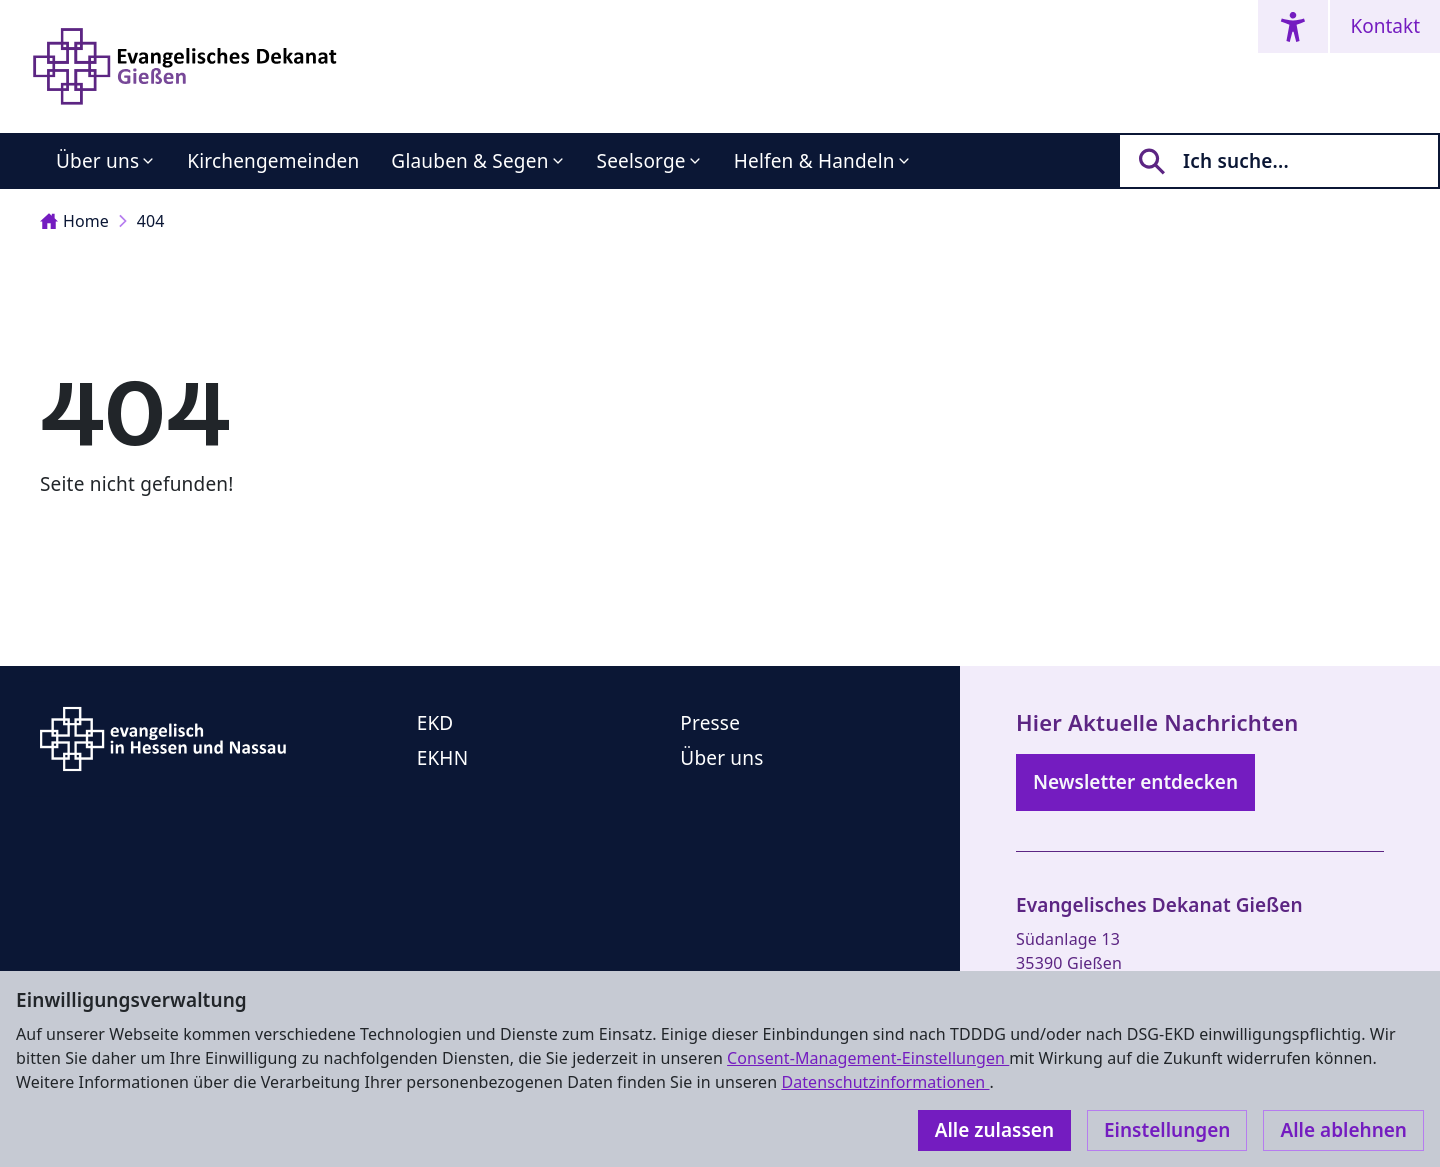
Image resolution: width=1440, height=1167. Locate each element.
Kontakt (1385, 26)
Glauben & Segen (469, 161)
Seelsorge (641, 161)
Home (74, 221)
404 (151, 221)
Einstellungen (1167, 1130)
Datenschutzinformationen (885, 1082)
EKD (435, 723)
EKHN (443, 758)
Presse (710, 723)
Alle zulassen (994, 1130)
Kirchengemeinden (273, 161)
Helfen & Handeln (814, 161)
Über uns (97, 161)
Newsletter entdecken (1135, 782)
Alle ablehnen (1343, 1130)
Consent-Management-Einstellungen (868, 1058)
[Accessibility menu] (1293, 26)
